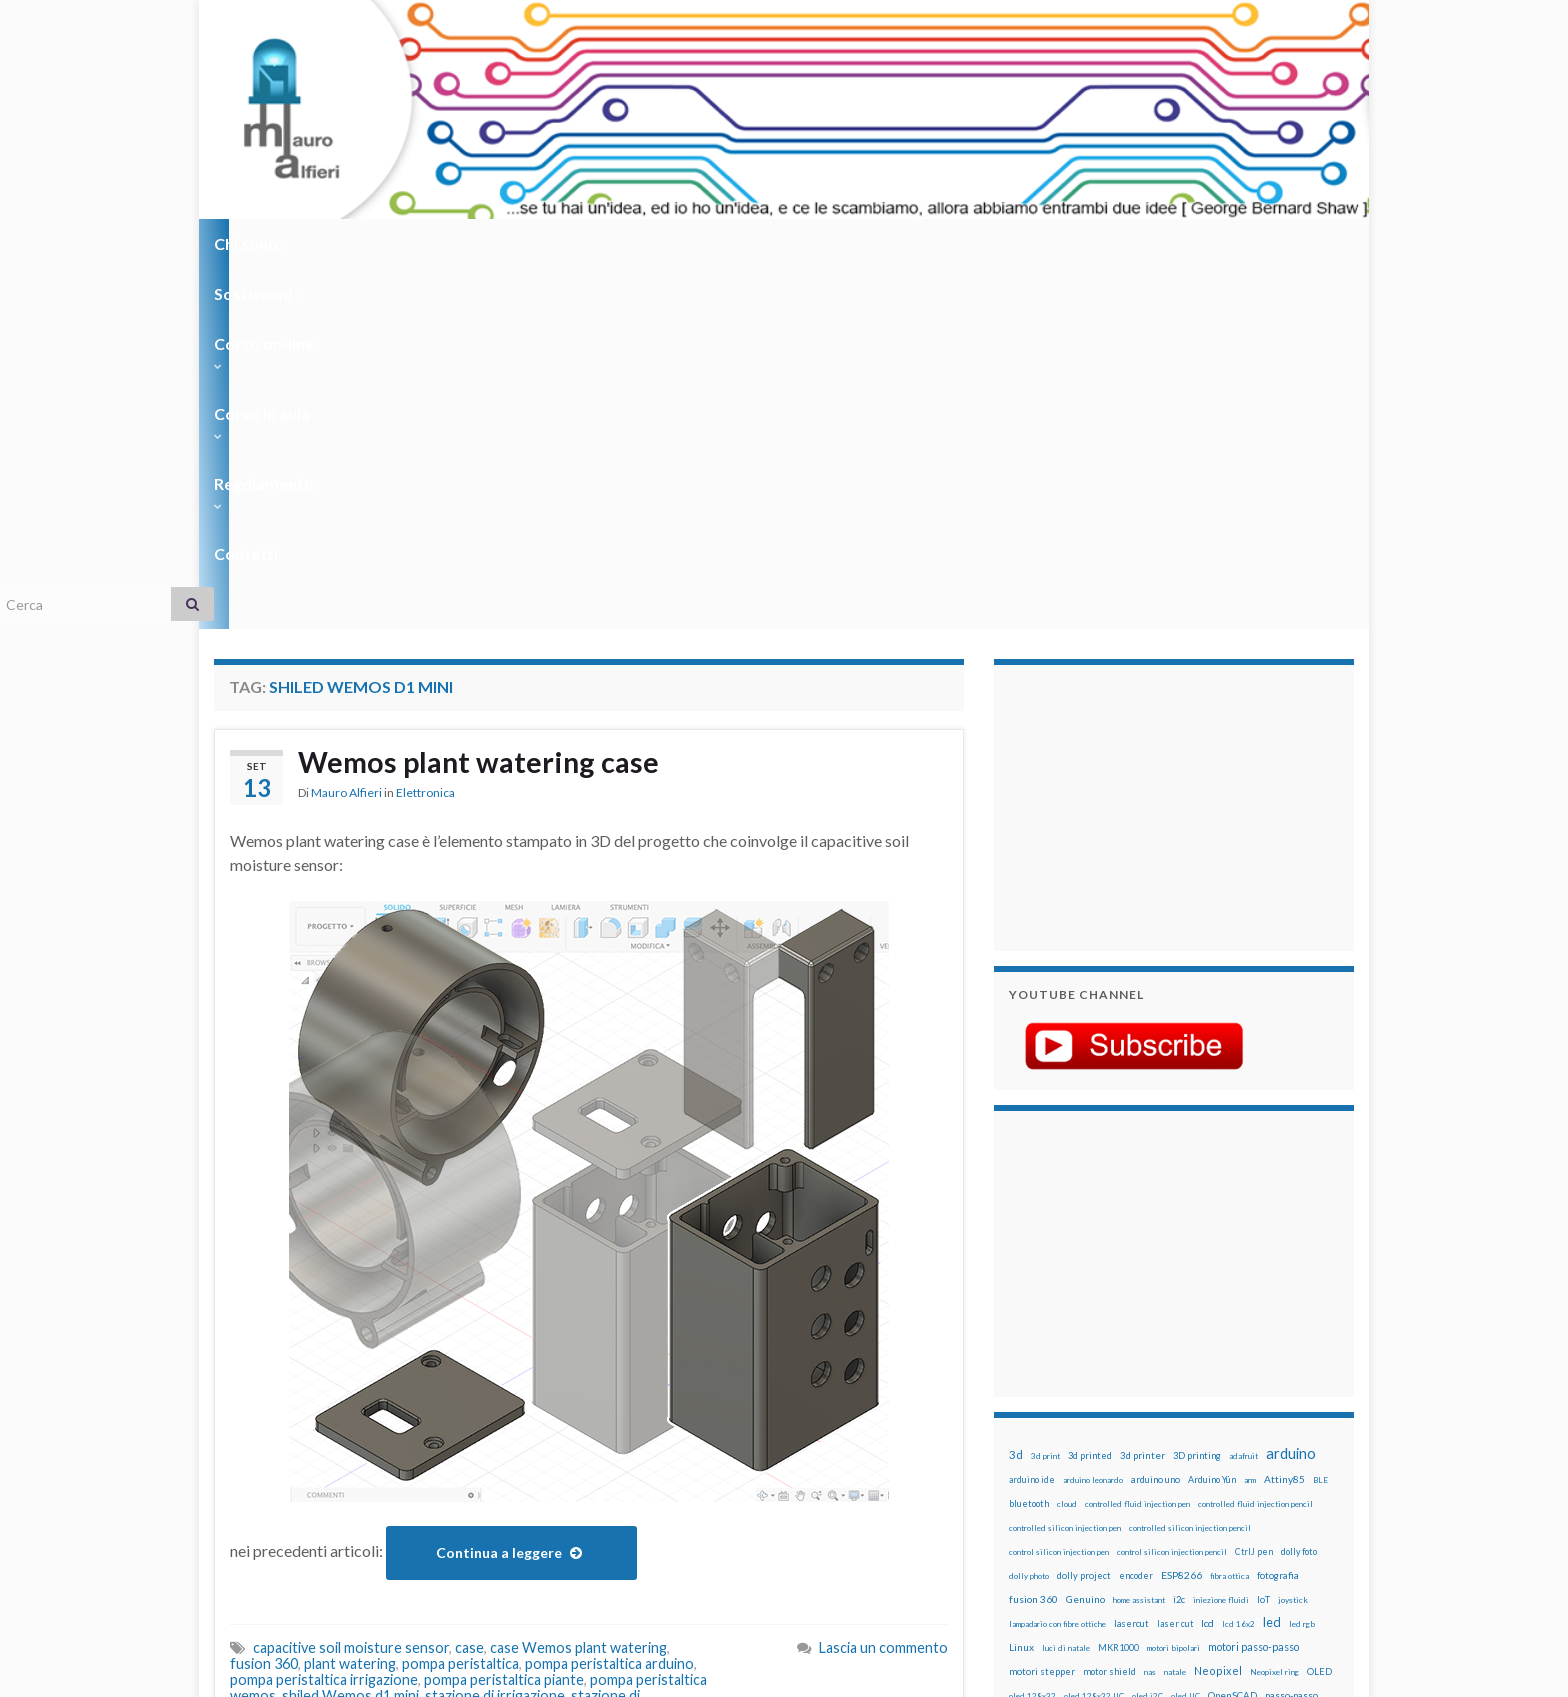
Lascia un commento (883, 1287)
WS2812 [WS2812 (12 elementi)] (1025, 1504)
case (469, 1287)
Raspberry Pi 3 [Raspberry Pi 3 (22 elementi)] (1269, 1407)
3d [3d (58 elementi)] (1016, 1094)
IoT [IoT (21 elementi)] (1263, 1239)
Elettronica (425, 434)
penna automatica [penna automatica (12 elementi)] (1061, 1360)
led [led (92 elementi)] (1272, 1262)
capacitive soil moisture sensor (351, 1287)
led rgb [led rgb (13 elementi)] (1302, 1264)
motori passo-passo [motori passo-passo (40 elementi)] (1253, 1286)
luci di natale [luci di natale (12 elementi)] (1066, 1288)
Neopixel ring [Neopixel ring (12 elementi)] (1274, 1312)
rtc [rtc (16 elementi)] (1195, 1431)
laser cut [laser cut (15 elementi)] (1175, 1263)
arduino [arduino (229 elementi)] (1291, 1093)
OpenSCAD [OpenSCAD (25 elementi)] (1232, 1335)
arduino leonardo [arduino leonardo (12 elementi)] (1093, 1120)
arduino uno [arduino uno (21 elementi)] (1155, 1119)
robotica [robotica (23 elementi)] (1139, 1431)
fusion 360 (264, 1303)
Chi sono (251, 243)
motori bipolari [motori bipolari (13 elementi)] (1173, 1288)
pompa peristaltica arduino (609, 1303)
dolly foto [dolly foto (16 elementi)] (1299, 1191)
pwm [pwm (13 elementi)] (1099, 1408)
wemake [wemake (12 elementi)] (1237, 1480)
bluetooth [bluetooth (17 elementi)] (1029, 1143)
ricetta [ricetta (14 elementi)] (1065, 1432)
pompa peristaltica (460, 1303)
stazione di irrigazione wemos (484, 1351)
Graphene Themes (382, 1672)
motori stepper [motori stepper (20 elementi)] (1042, 1311)
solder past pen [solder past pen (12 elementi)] (1121, 1456)
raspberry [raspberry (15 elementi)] (1135, 1407)
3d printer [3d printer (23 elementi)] (1142, 1095)
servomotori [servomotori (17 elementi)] (1307, 1431)
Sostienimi (364, 243)
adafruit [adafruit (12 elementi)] (1243, 1096)
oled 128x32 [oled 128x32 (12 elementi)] (1032, 1336)
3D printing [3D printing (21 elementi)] (1197, 1095)
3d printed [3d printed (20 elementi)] (1090, 1095)
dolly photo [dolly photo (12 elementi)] (1029, 1216)
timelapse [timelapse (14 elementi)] (1144, 1480)
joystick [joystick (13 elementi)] (1293, 1240)
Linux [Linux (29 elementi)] (1021, 1287)
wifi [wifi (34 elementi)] (1308, 1479)
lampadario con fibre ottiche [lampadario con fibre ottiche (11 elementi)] (1057, 1264)
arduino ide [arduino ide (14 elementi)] (1032, 1120)
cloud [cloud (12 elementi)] (1067, 1144)
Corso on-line (495, 243)
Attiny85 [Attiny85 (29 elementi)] (1284, 1119)
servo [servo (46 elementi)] (1259, 1430)
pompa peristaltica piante (504, 1319)
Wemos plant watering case (484, 403)
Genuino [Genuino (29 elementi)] (1085, 1239)
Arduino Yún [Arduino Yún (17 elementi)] (1212, 1119)
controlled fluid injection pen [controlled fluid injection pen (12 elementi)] (1137, 1144)
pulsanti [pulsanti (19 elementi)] (1243, 1383)
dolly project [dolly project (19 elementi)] (1084, 1215)
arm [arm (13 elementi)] (1250, 1120)
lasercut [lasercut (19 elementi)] (1131, 1263)
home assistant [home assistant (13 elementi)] (1139, 1240)
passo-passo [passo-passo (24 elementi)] (1291, 1335)
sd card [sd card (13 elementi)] (1222, 1432)
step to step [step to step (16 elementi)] (1035, 1479)
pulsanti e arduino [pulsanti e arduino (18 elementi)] (1046, 1407)
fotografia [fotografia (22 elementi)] (1278, 1215)
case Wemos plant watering (578, 1287)
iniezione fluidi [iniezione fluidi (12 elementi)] (1221, 1240)
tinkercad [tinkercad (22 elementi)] (1195, 1479)
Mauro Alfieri (346, 434)
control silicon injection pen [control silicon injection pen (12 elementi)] (1059, 1192)
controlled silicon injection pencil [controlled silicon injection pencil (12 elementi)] (1190, 1168)
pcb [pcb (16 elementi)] (1016, 1359)
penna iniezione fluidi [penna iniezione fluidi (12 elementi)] (1138, 1360)
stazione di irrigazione (495, 1335)
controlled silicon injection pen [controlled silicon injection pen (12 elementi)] (1065, 1168)
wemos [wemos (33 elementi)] (1275, 1479)
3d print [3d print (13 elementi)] (1045, 1096)
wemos (509, 1367)
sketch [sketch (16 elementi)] (1023, 1455)
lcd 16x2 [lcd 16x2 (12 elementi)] (1238, 1264)
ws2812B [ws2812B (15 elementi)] (1069, 1503)
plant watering (350, 1303)
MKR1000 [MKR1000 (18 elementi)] (1118, 1287)
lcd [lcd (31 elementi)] (1207, 1263)
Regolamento (775, 243)
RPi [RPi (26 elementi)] (1173, 1431)
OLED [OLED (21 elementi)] (1319, 1311)
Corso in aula (635, 243)
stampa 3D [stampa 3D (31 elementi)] (1180, 1455)
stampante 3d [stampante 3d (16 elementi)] (1241, 1455)
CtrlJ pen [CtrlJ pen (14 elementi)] (1254, 1192)
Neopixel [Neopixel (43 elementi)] (1218, 1310)
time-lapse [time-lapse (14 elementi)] (1092, 1480)
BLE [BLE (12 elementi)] (1320, 1120)
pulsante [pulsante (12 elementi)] (1203, 1384)
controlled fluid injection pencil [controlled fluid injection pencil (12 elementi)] (1255, 1144)
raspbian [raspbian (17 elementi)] (1026, 1431)
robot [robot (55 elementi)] (1100, 1430)
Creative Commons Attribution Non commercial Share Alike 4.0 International (941, 1604)
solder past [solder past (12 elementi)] (1066, 1456)
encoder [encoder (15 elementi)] (1136, 1215)
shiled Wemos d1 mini (350, 1335)
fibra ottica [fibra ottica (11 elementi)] (1229, 1216)
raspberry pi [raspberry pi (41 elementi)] (1197, 1406)
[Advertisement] (1134, 445)
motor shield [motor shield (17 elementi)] (1109, 1311)
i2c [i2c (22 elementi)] (1179, 1239)
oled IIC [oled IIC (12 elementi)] (1185, 1336)
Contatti (894, 243)
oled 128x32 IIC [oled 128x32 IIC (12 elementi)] (1094, 1336)
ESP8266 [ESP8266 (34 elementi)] (1181, 1215)
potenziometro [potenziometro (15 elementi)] (1150, 1383)
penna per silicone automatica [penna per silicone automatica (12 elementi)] (1061, 1384)
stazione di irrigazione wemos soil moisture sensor (442, 1359)
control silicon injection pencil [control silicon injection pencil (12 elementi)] (1172, 1192)
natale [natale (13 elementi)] (1175, 1312)
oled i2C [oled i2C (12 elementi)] (1147, 1336)
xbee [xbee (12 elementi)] (1104, 1504)
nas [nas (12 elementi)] (1150, 1312)
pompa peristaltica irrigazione (324, 1319)
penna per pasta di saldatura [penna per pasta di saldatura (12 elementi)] (1235, 1360)
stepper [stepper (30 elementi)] (1296, 1455)
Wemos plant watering (610, 1367)
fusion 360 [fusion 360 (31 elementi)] (1033, 1239)
